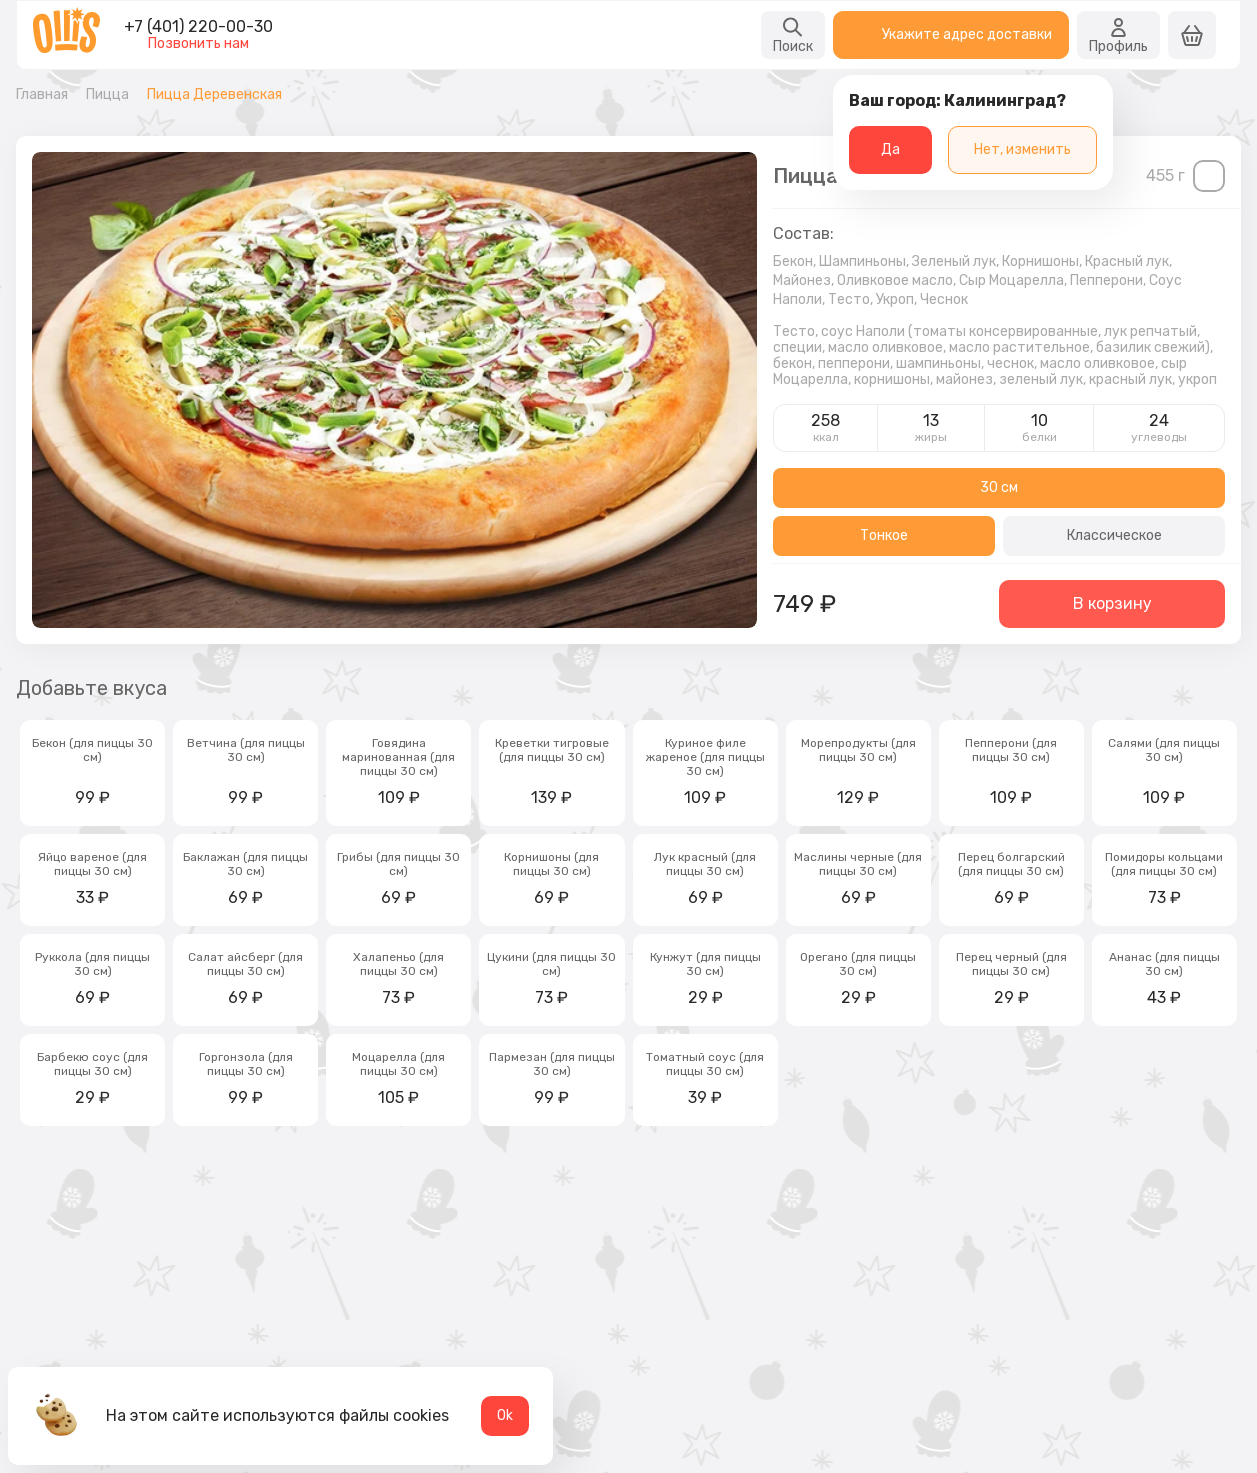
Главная (42, 95)
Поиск (793, 35)
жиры (931, 437)
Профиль (1118, 35)
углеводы (1159, 437)
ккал (826, 437)
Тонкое (884, 535)
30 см (999, 487)
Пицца (107, 95)
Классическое (1114, 535)
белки (1039, 437)
